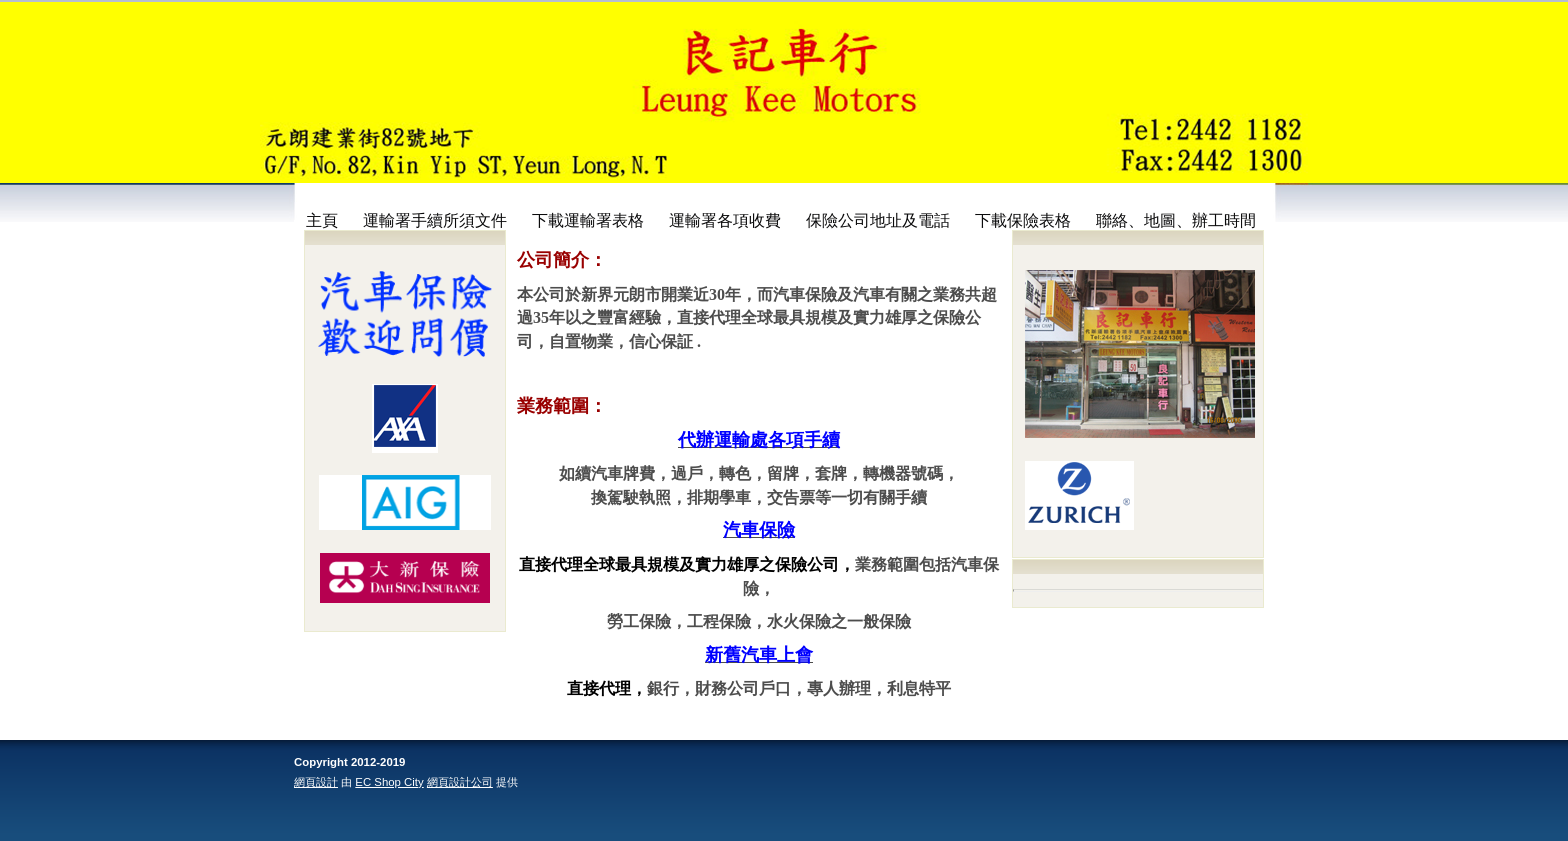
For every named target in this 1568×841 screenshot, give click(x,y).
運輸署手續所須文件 (435, 220)
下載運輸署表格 (588, 220)
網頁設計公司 (460, 782)
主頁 (322, 220)
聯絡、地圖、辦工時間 (1176, 220)
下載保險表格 (1023, 220)
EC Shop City (389, 782)
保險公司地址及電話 (878, 220)
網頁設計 (316, 782)
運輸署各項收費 (725, 220)
